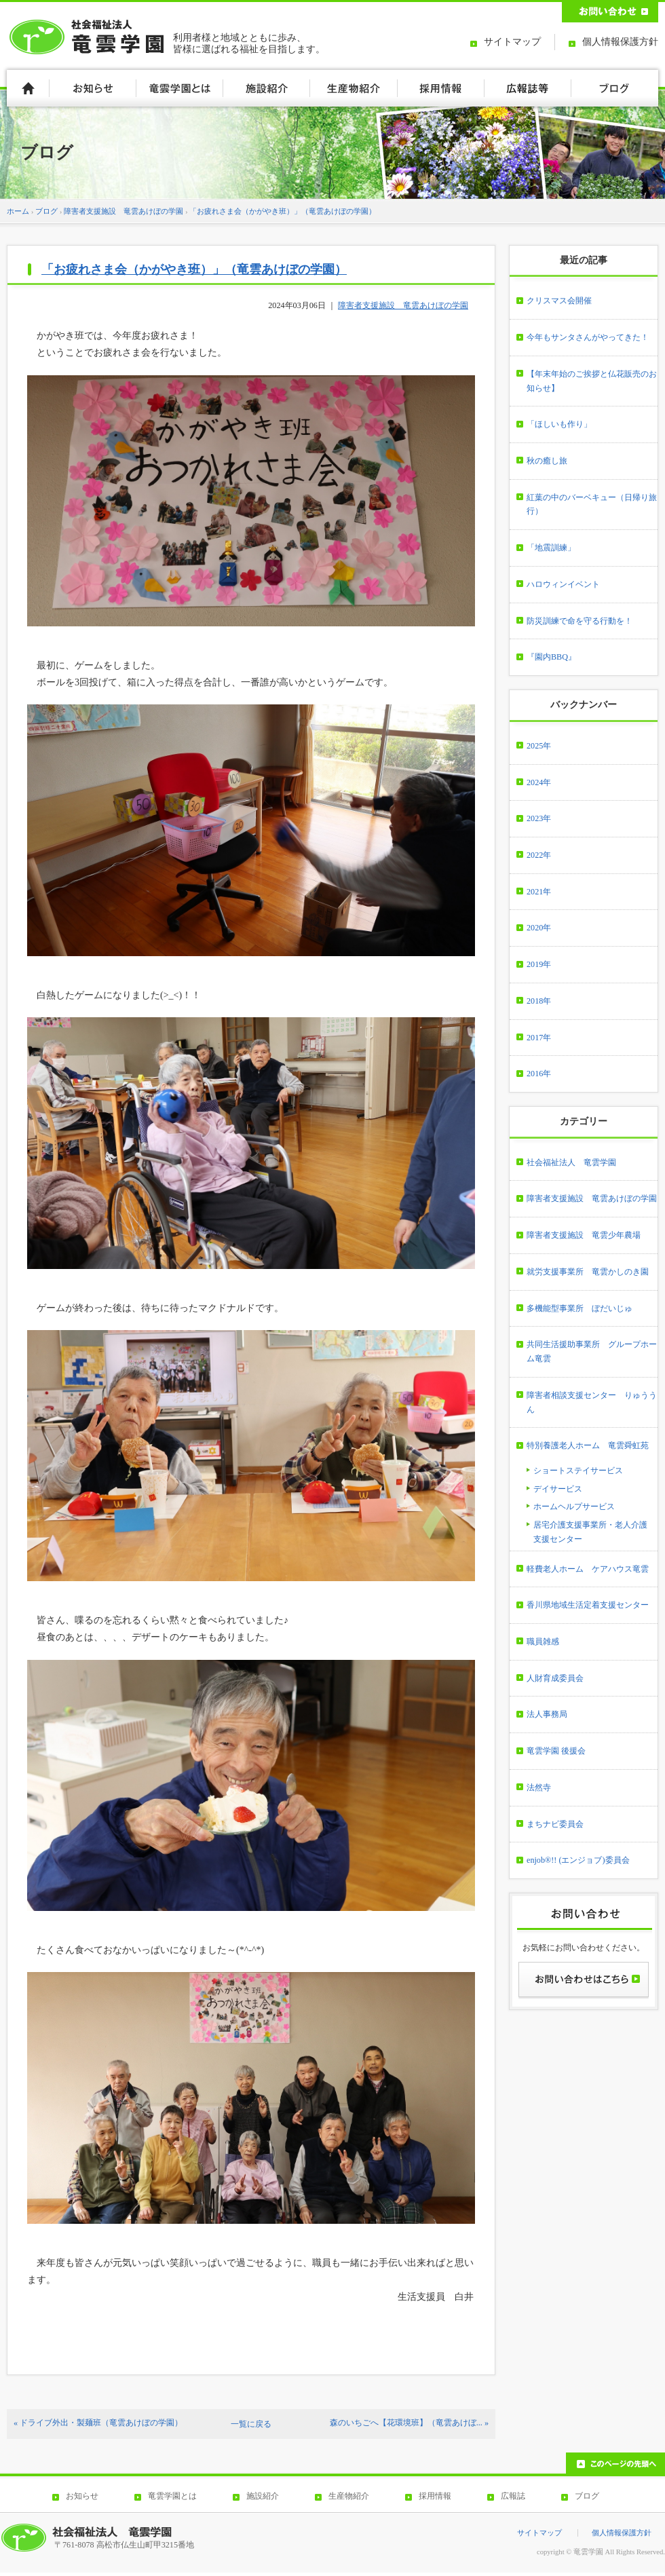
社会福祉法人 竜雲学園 (571, 1162)
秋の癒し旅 (547, 461)
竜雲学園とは (172, 2496)
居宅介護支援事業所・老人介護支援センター (590, 1532)
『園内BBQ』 (551, 657)
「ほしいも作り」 (559, 424)
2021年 (539, 891)
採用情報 (435, 2496)
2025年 (539, 746)
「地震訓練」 (551, 547)
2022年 (539, 855)
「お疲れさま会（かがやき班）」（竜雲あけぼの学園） (282, 211)
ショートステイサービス (578, 1470)
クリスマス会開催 (559, 300)
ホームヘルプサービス (574, 1506)
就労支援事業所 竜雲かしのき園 (588, 1271)
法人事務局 (547, 1714)
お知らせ (82, 2496)
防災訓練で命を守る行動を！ (579, 621)
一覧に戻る (251, 2424)
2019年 (539, 964)
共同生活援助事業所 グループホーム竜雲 (592, 1351)
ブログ (46, 211)
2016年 (539, 1073)
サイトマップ (512, 42)
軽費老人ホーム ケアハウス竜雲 (588, 1569)
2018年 (539, 1001)
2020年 (539, 927)
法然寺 (539, 1787)
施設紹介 (262, 2496)
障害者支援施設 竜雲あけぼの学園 (123, 211)
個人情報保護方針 (620, 42)
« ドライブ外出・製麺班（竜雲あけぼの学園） (98, 2422)
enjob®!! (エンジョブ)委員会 (578, 1860)
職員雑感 (543, 1641)
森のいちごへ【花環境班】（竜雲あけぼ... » (409, 2422)
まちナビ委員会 (555, 1824)
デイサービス (557, 1489)
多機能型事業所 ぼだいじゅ (579, 1308)
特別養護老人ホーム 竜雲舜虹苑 (588, 1445)
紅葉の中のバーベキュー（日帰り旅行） (592, 504)
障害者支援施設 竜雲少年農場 (584, 1235)
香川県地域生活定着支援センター (588, 1605)
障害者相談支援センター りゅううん (592, 1402)
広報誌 (513, 2496)
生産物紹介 (348, 2496)
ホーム (18, 211)
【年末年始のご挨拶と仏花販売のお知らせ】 (592, 381)
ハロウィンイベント (563, 584)
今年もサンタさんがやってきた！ (588, 337)
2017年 (539, 1037)
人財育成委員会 (555, 1678)
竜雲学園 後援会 (556, 1751)
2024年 (539, 782)
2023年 (539, 818)
